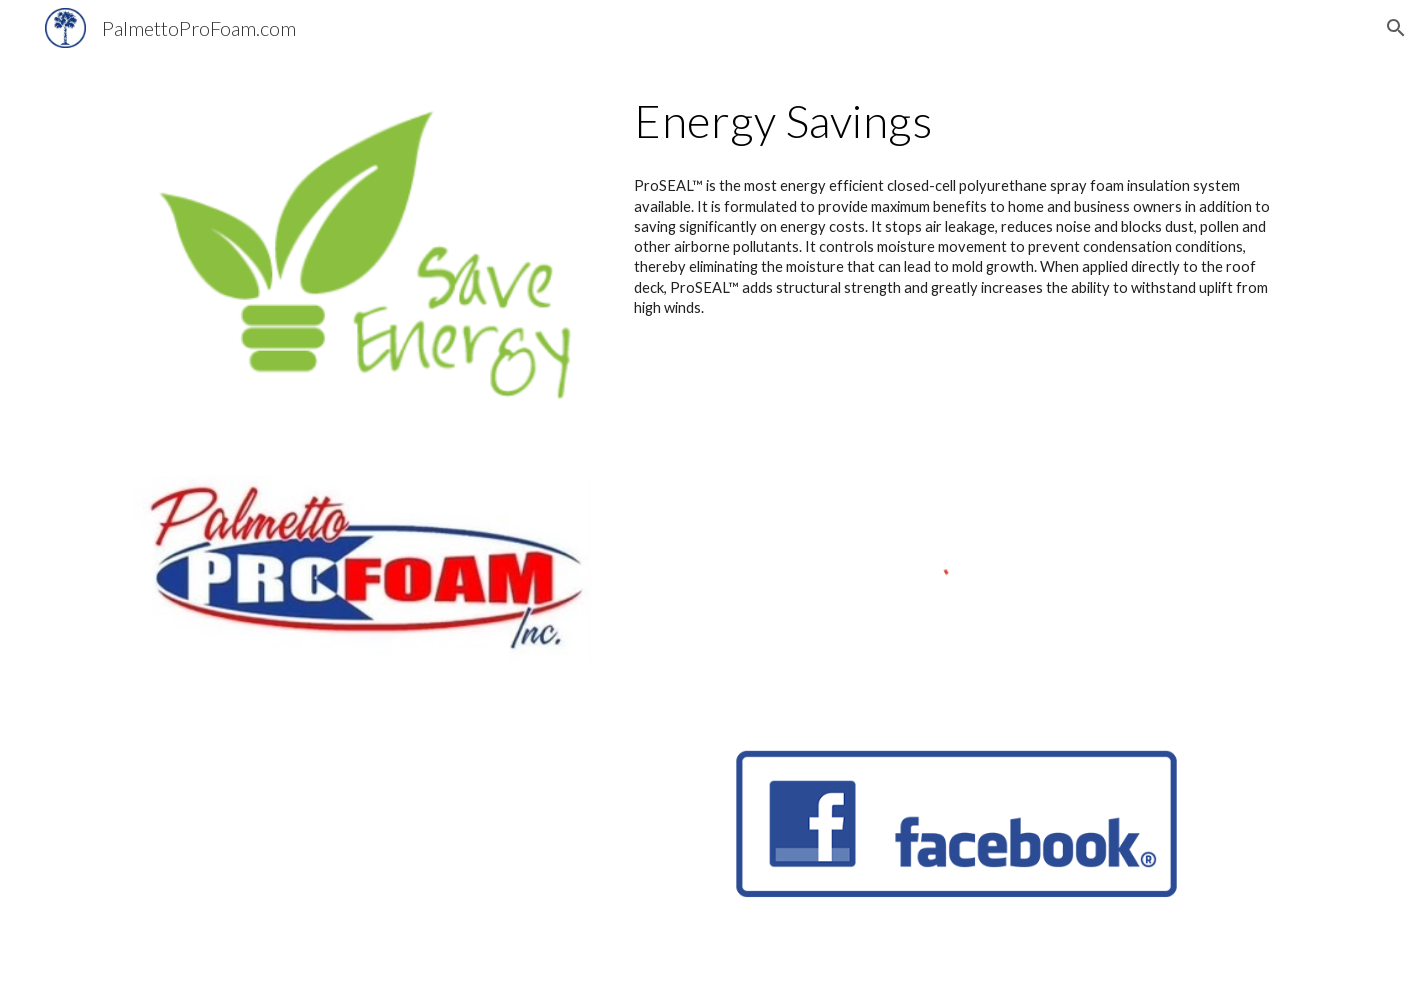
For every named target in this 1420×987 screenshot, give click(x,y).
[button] (1396, 28)
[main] (956, 121)
